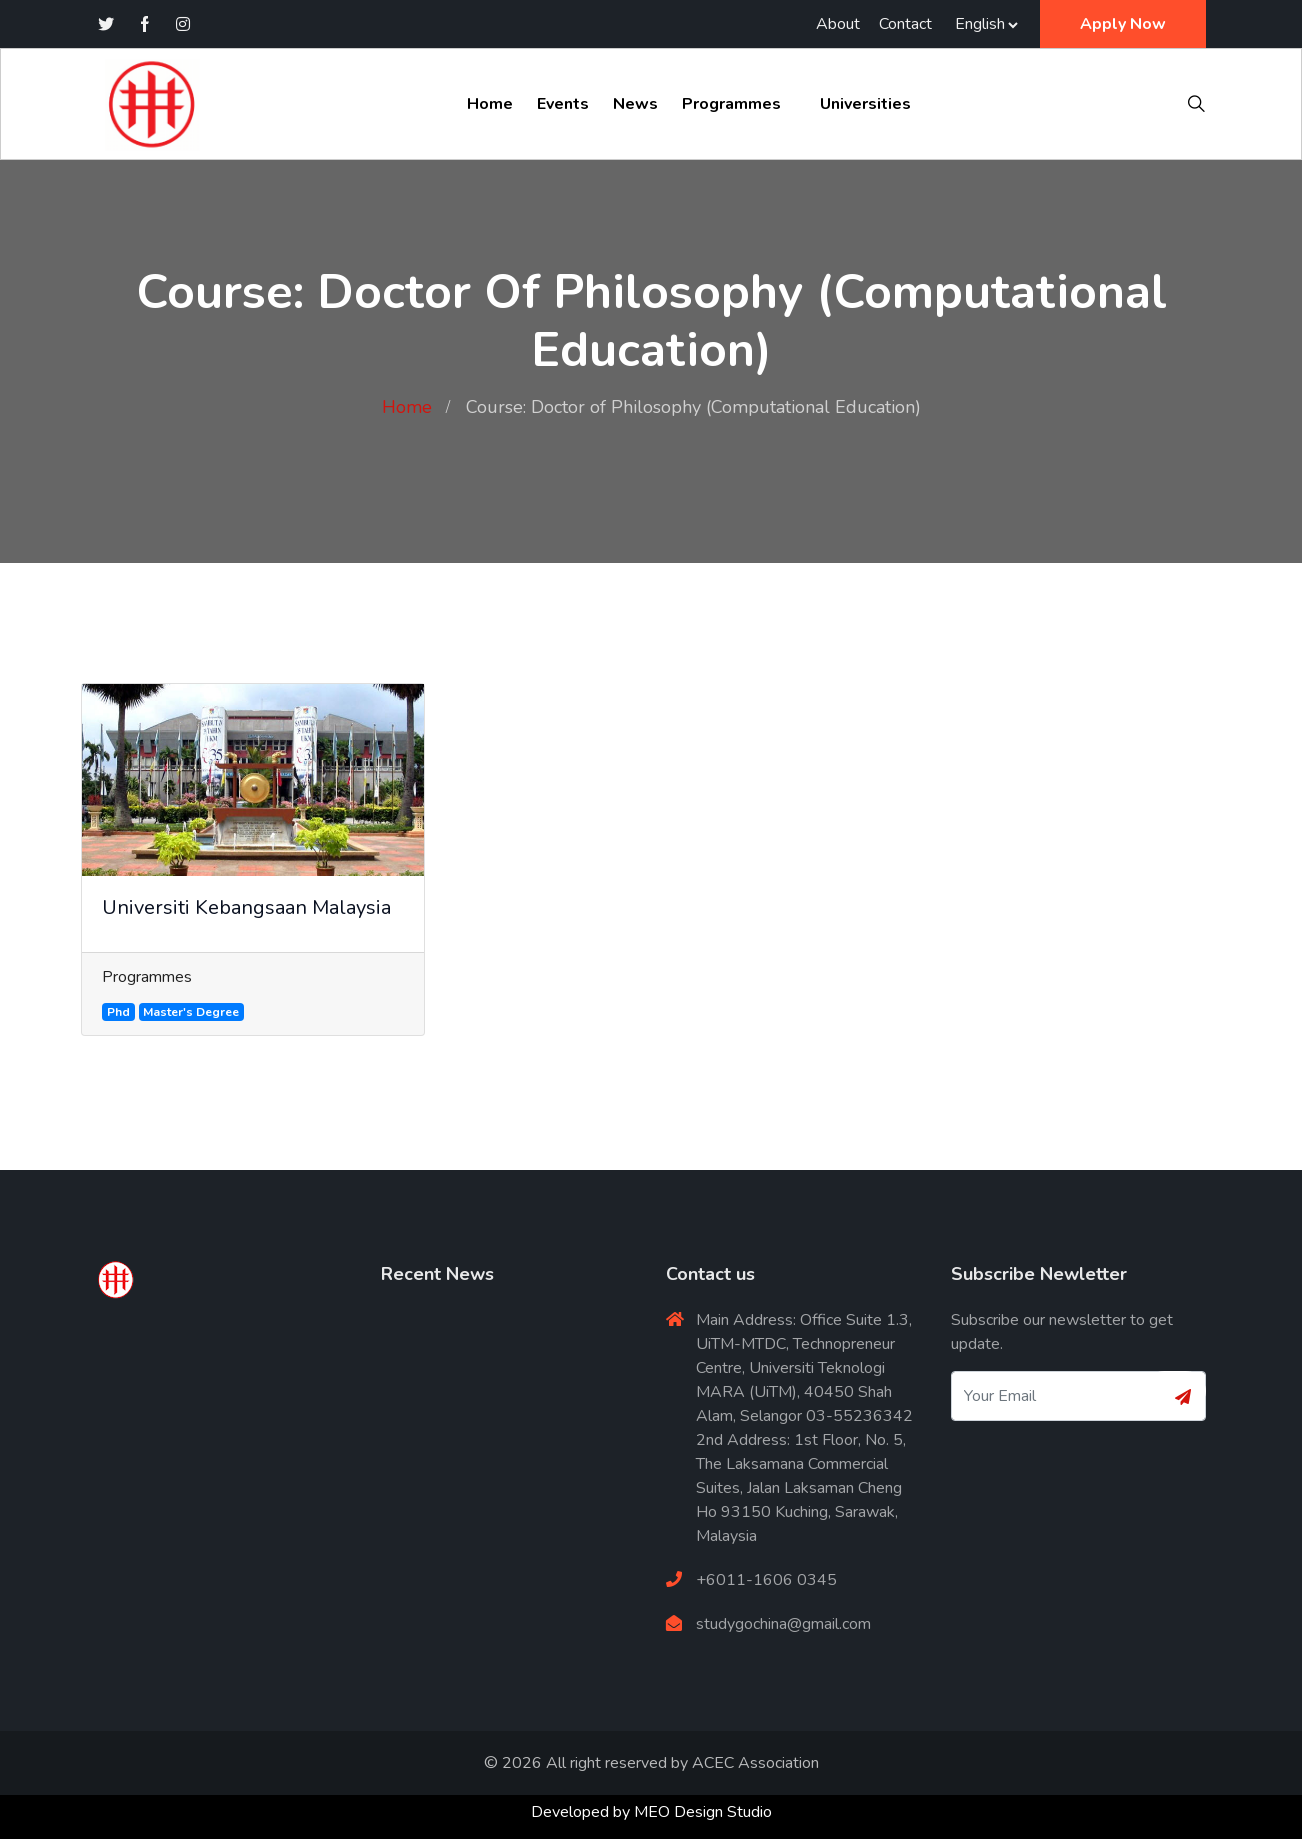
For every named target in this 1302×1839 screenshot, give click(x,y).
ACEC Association (755, 1763)
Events (563, 104)
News (635, 104)
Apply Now (1123, 24)
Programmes (731, 104)
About (838, 24)
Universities (865, 104)
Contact (905, 24)
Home (490, 104)
